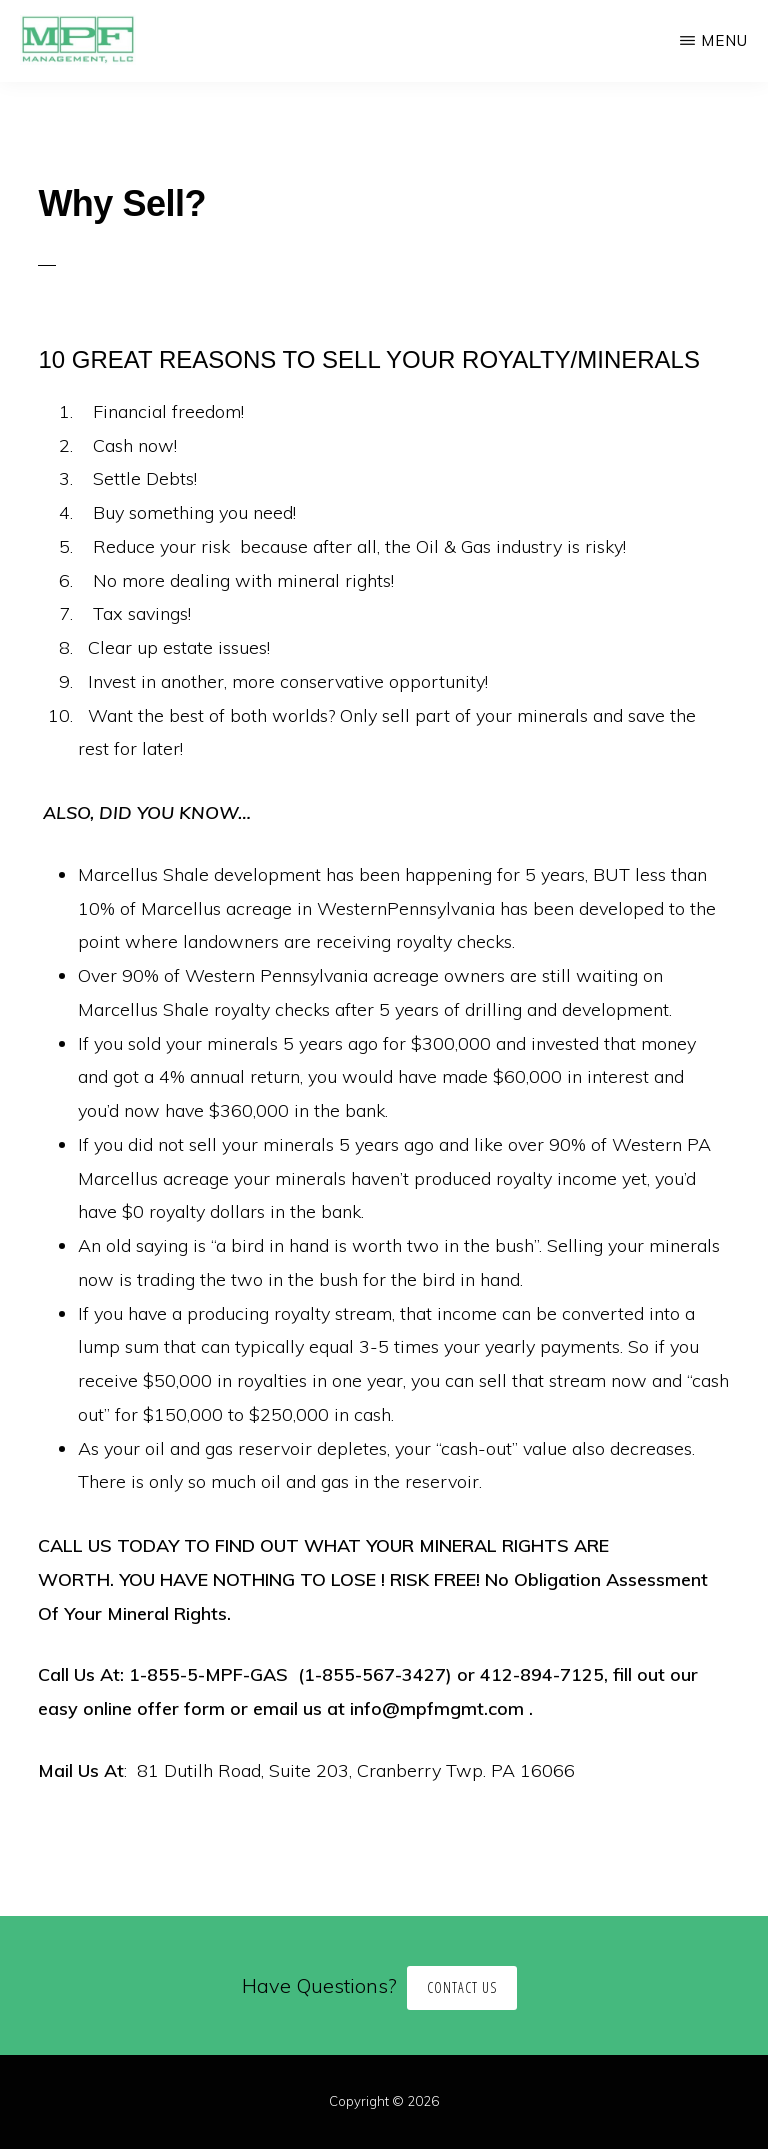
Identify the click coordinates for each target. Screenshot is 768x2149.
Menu (724, 40)
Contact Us (462, 1987)
